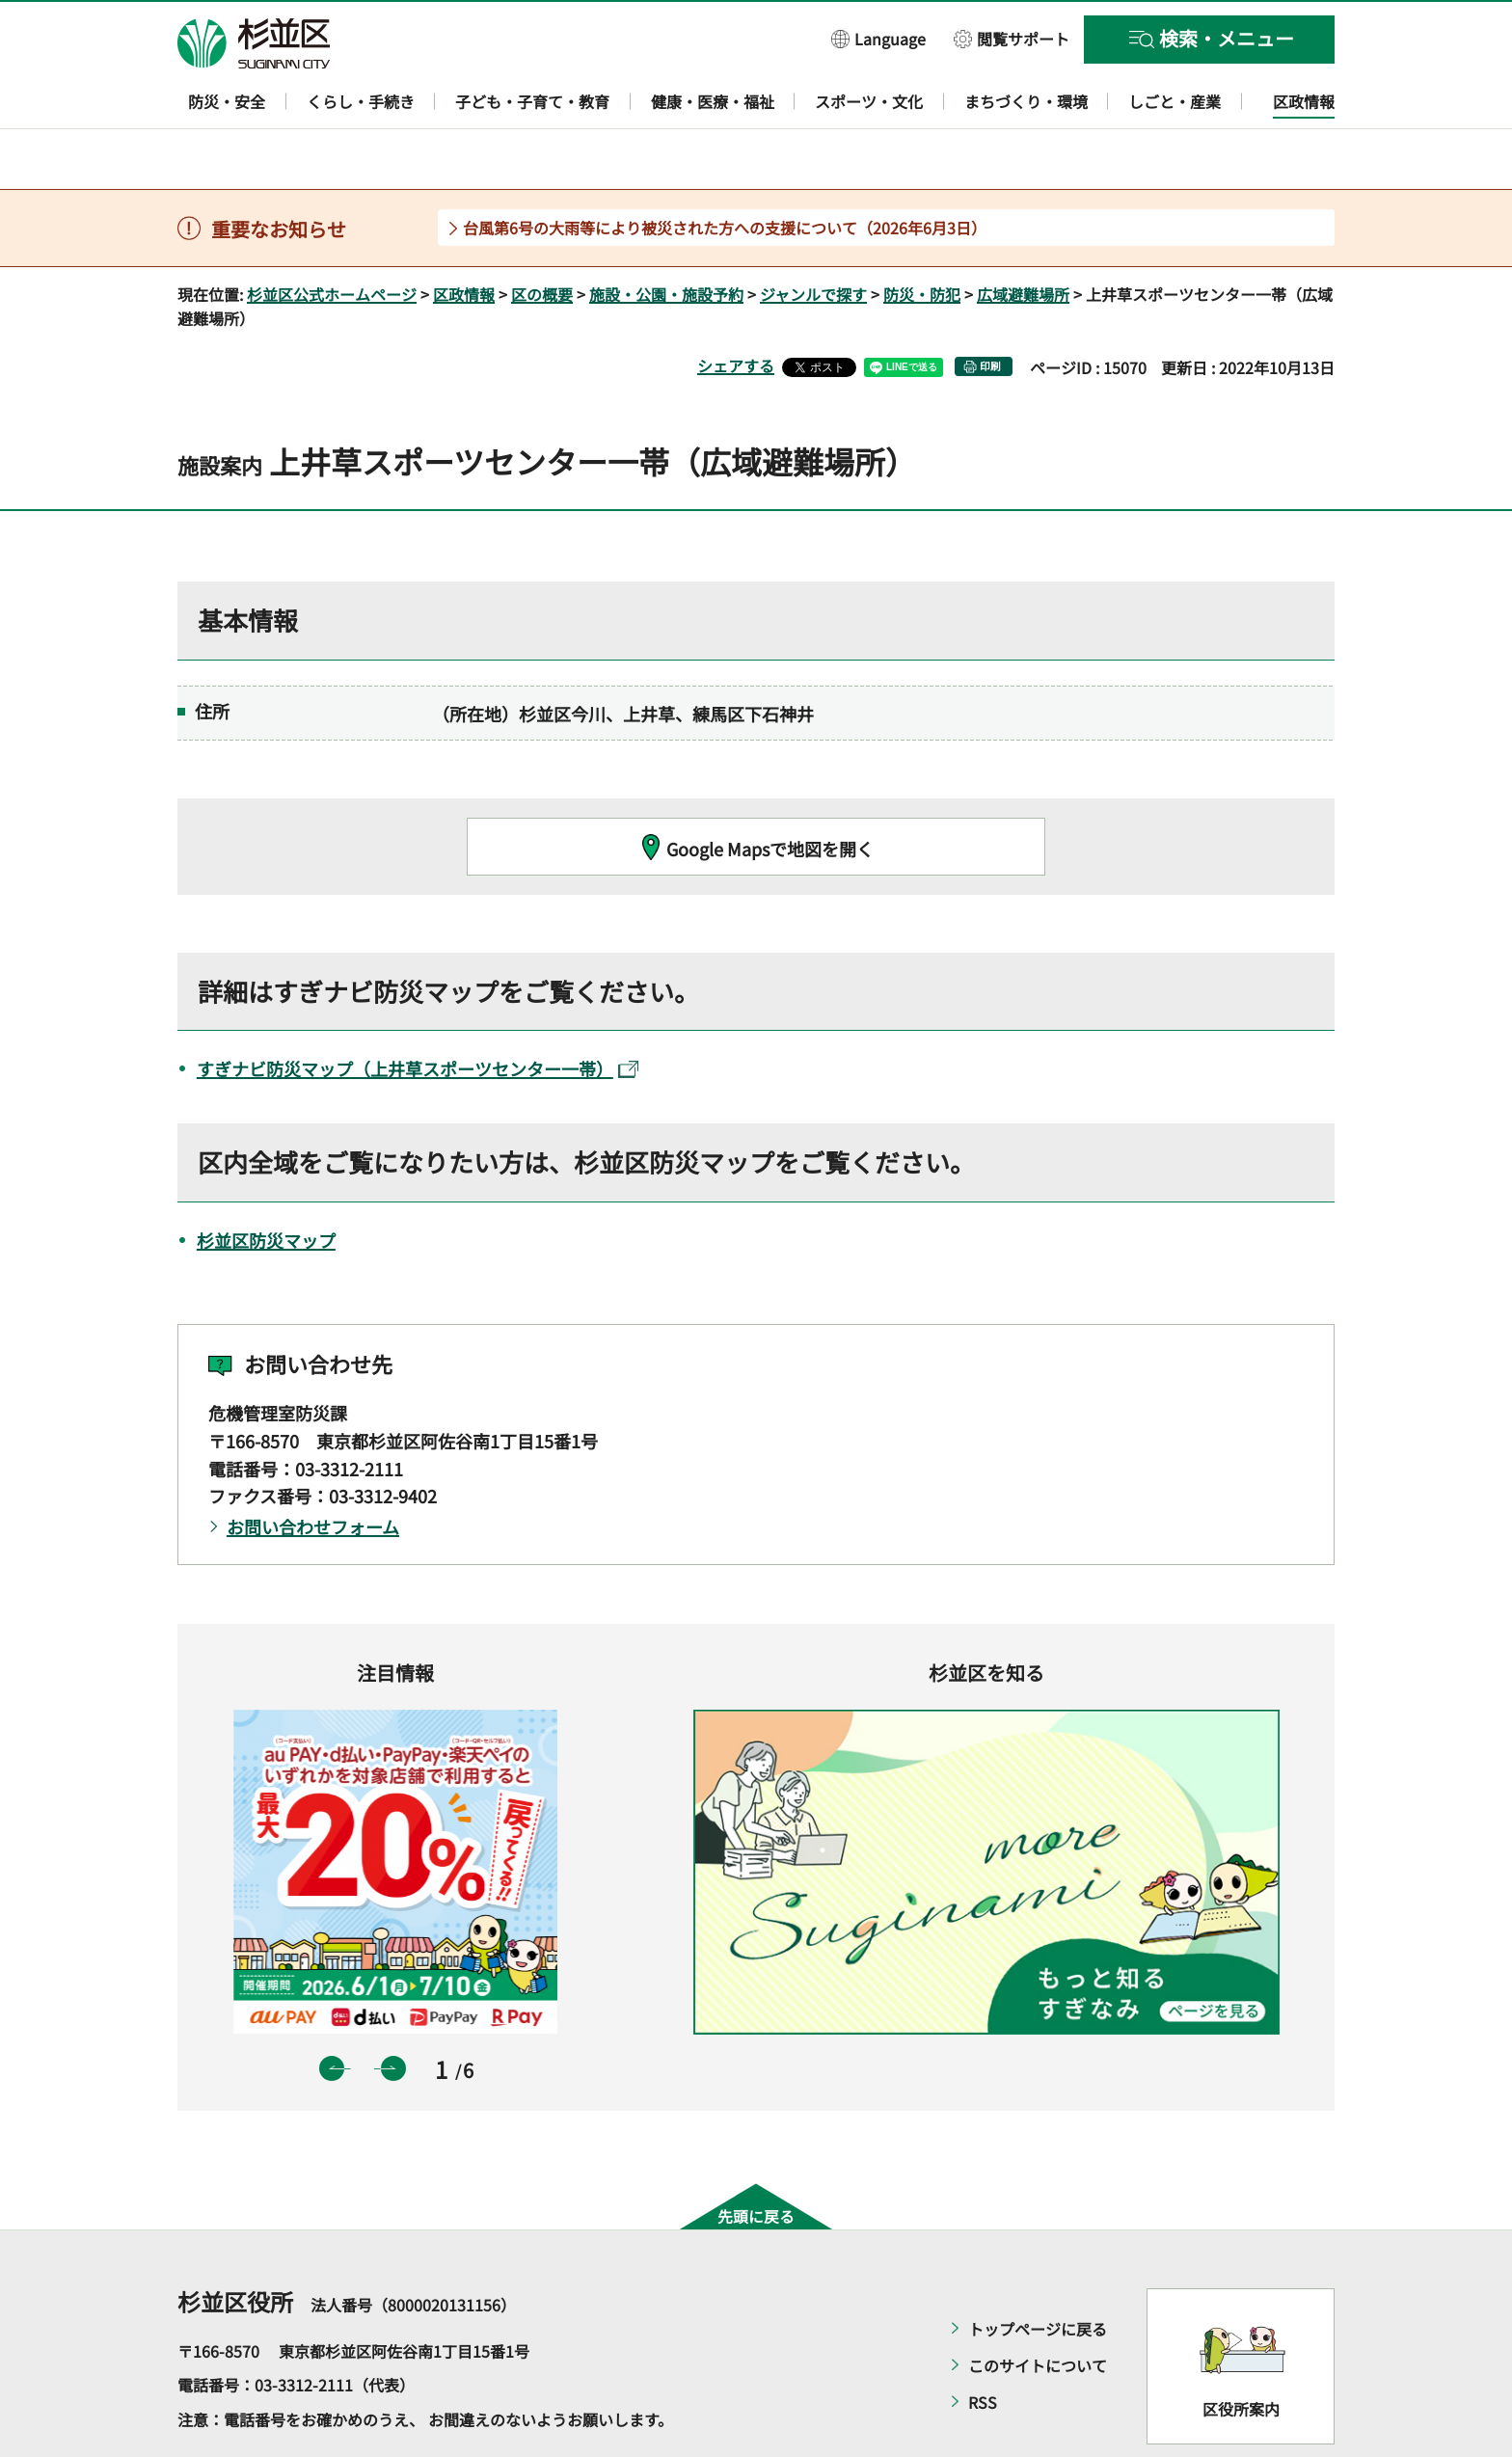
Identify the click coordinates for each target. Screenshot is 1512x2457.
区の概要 (542, 238)
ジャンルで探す (813, 238)
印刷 (990, 311)
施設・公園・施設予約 (666, 238)
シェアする (735, 310)
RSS (982, 2346)
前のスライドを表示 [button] (331, 2012)
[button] (878, 38)
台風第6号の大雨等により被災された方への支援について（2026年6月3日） (724, 171)
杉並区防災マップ (266, 1184)
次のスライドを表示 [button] (393, 2012)
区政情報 (464, 238)
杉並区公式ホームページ (332, 238)
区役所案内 (1241, 2353)
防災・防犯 (921, 238)
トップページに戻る (1037, 2272)
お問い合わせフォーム (313, 1471)
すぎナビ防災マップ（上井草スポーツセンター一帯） (417, 1013)
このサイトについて (1037, 2309)
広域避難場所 (1023, 238)
